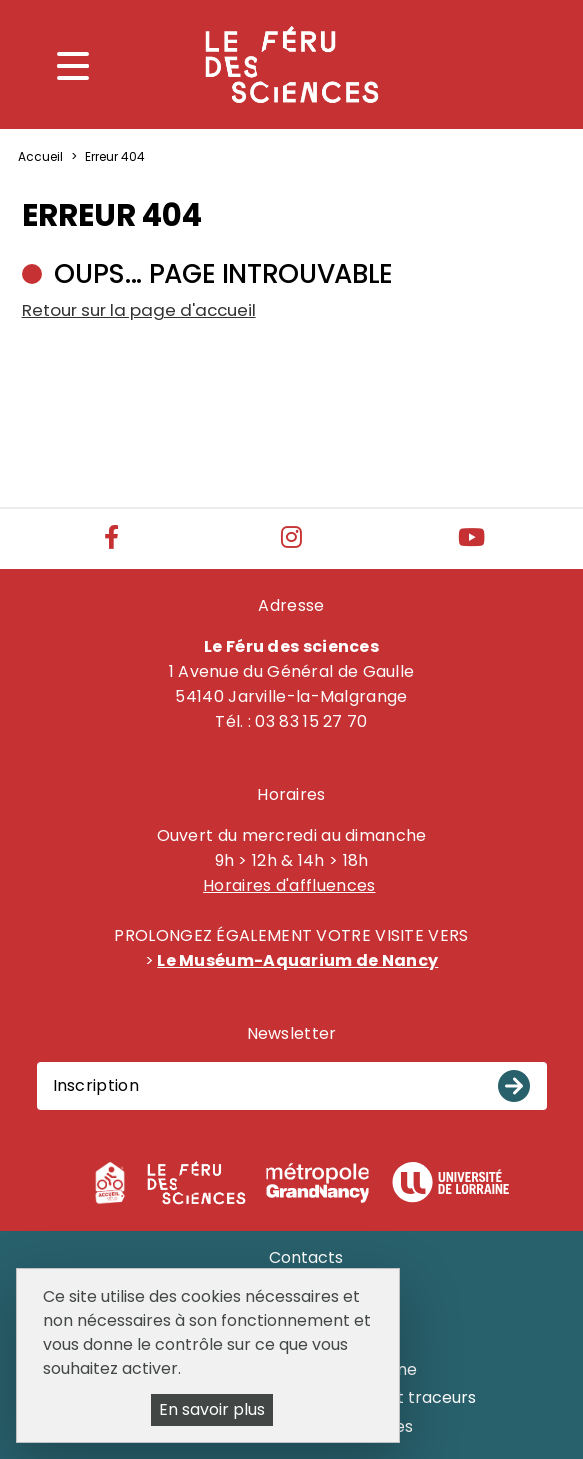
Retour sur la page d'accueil (139, 310)
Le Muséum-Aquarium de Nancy (297, 960)
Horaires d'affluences (289, 885)
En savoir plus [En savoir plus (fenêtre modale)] (212, 1409)
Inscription (96, 1085)
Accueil (40, 156)
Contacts (306, 1257)
